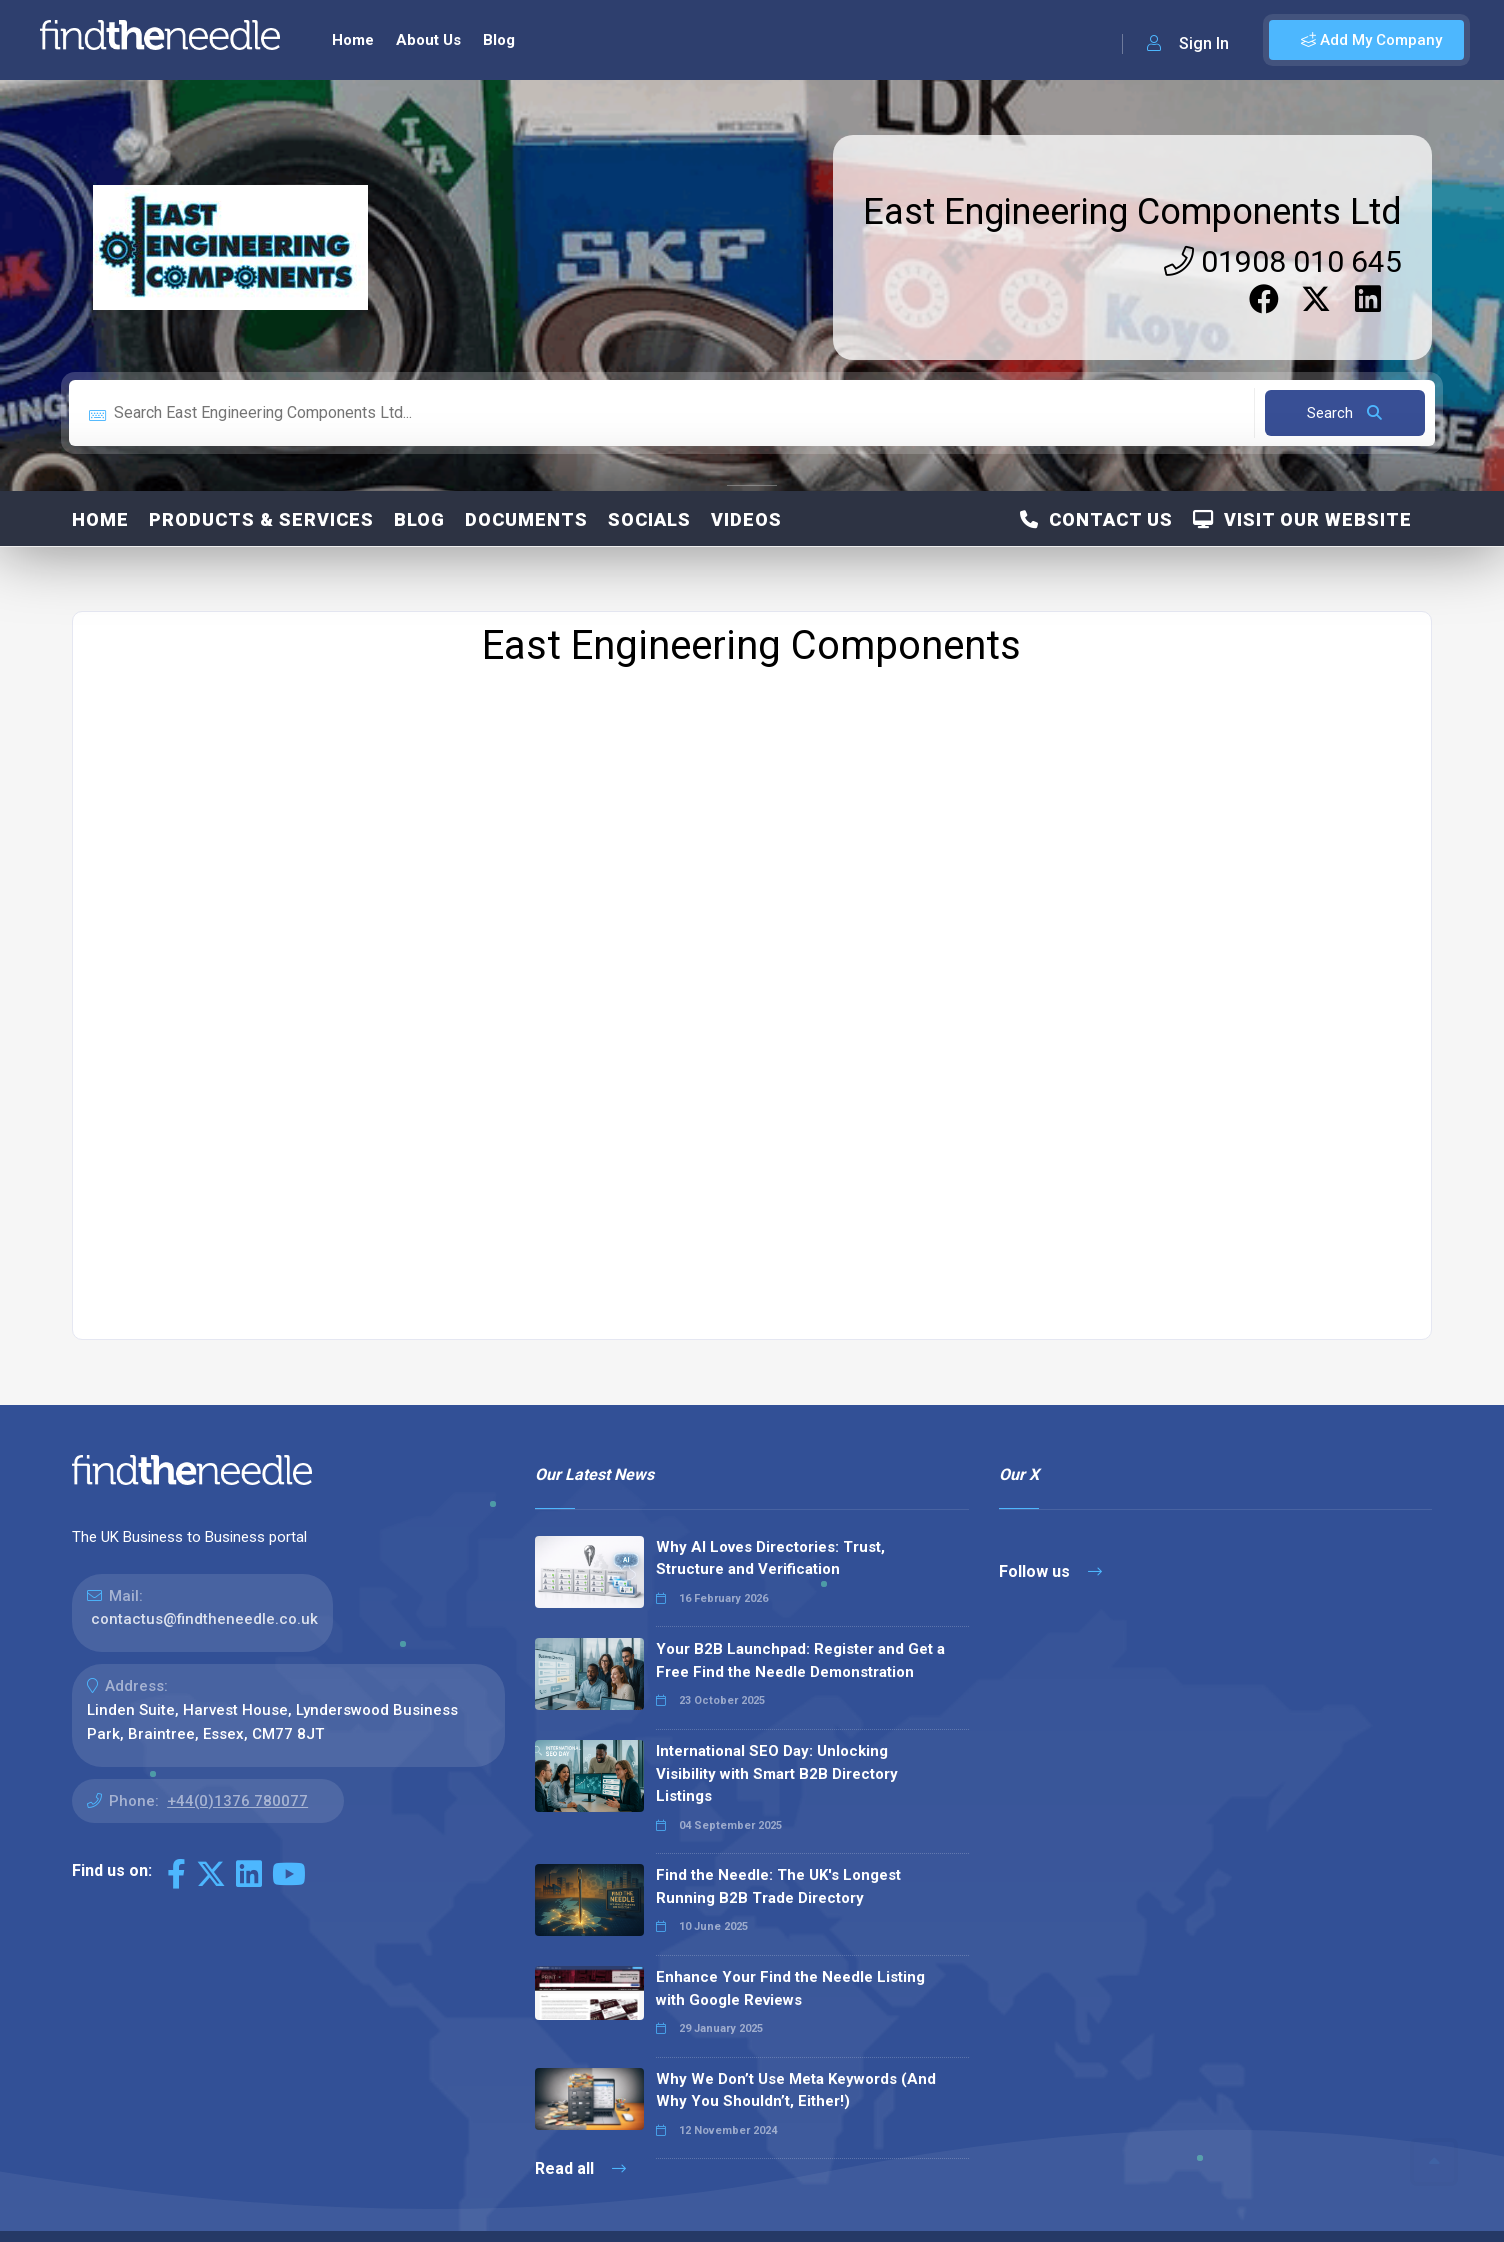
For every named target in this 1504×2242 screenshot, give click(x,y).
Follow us (1050, 1538)
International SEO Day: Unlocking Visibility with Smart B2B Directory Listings (777, 1740)
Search (1344, 380)
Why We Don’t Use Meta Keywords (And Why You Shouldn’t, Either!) (796, 2057)
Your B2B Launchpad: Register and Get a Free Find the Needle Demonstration (800, 1627)
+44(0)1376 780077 (237, 1768)
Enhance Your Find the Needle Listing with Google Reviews (790, 1955)
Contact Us (1096, 486)
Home (100, 486)
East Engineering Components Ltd (1132, 179)
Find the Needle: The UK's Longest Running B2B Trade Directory (778, 1853)
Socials (649, 486)
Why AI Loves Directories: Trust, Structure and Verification (770, 1525)
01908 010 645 (1283, 228)
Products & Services (261, 486)
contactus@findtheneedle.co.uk (204, 1586)
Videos (746, 486)
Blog (419, 486)
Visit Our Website (1302, 486)
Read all (580, 2135)
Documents (526, 486)
